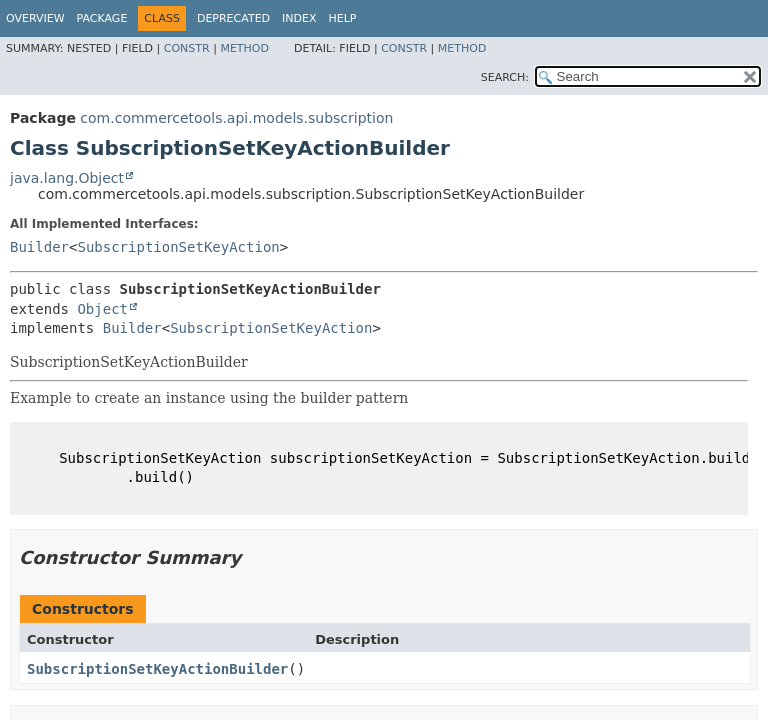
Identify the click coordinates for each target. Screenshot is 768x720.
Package (102, 18)
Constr (187, 48)
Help (343, 18)
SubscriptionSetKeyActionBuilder (157, 669)
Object (102, 309)
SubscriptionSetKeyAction (178, 247)
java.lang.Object (67, 178)
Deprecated (233, 18)
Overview (35, 18)
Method (244, 48)
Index (299, 18)
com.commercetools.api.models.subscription (236, 118)
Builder (39, 247)
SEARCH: (505, 77)
